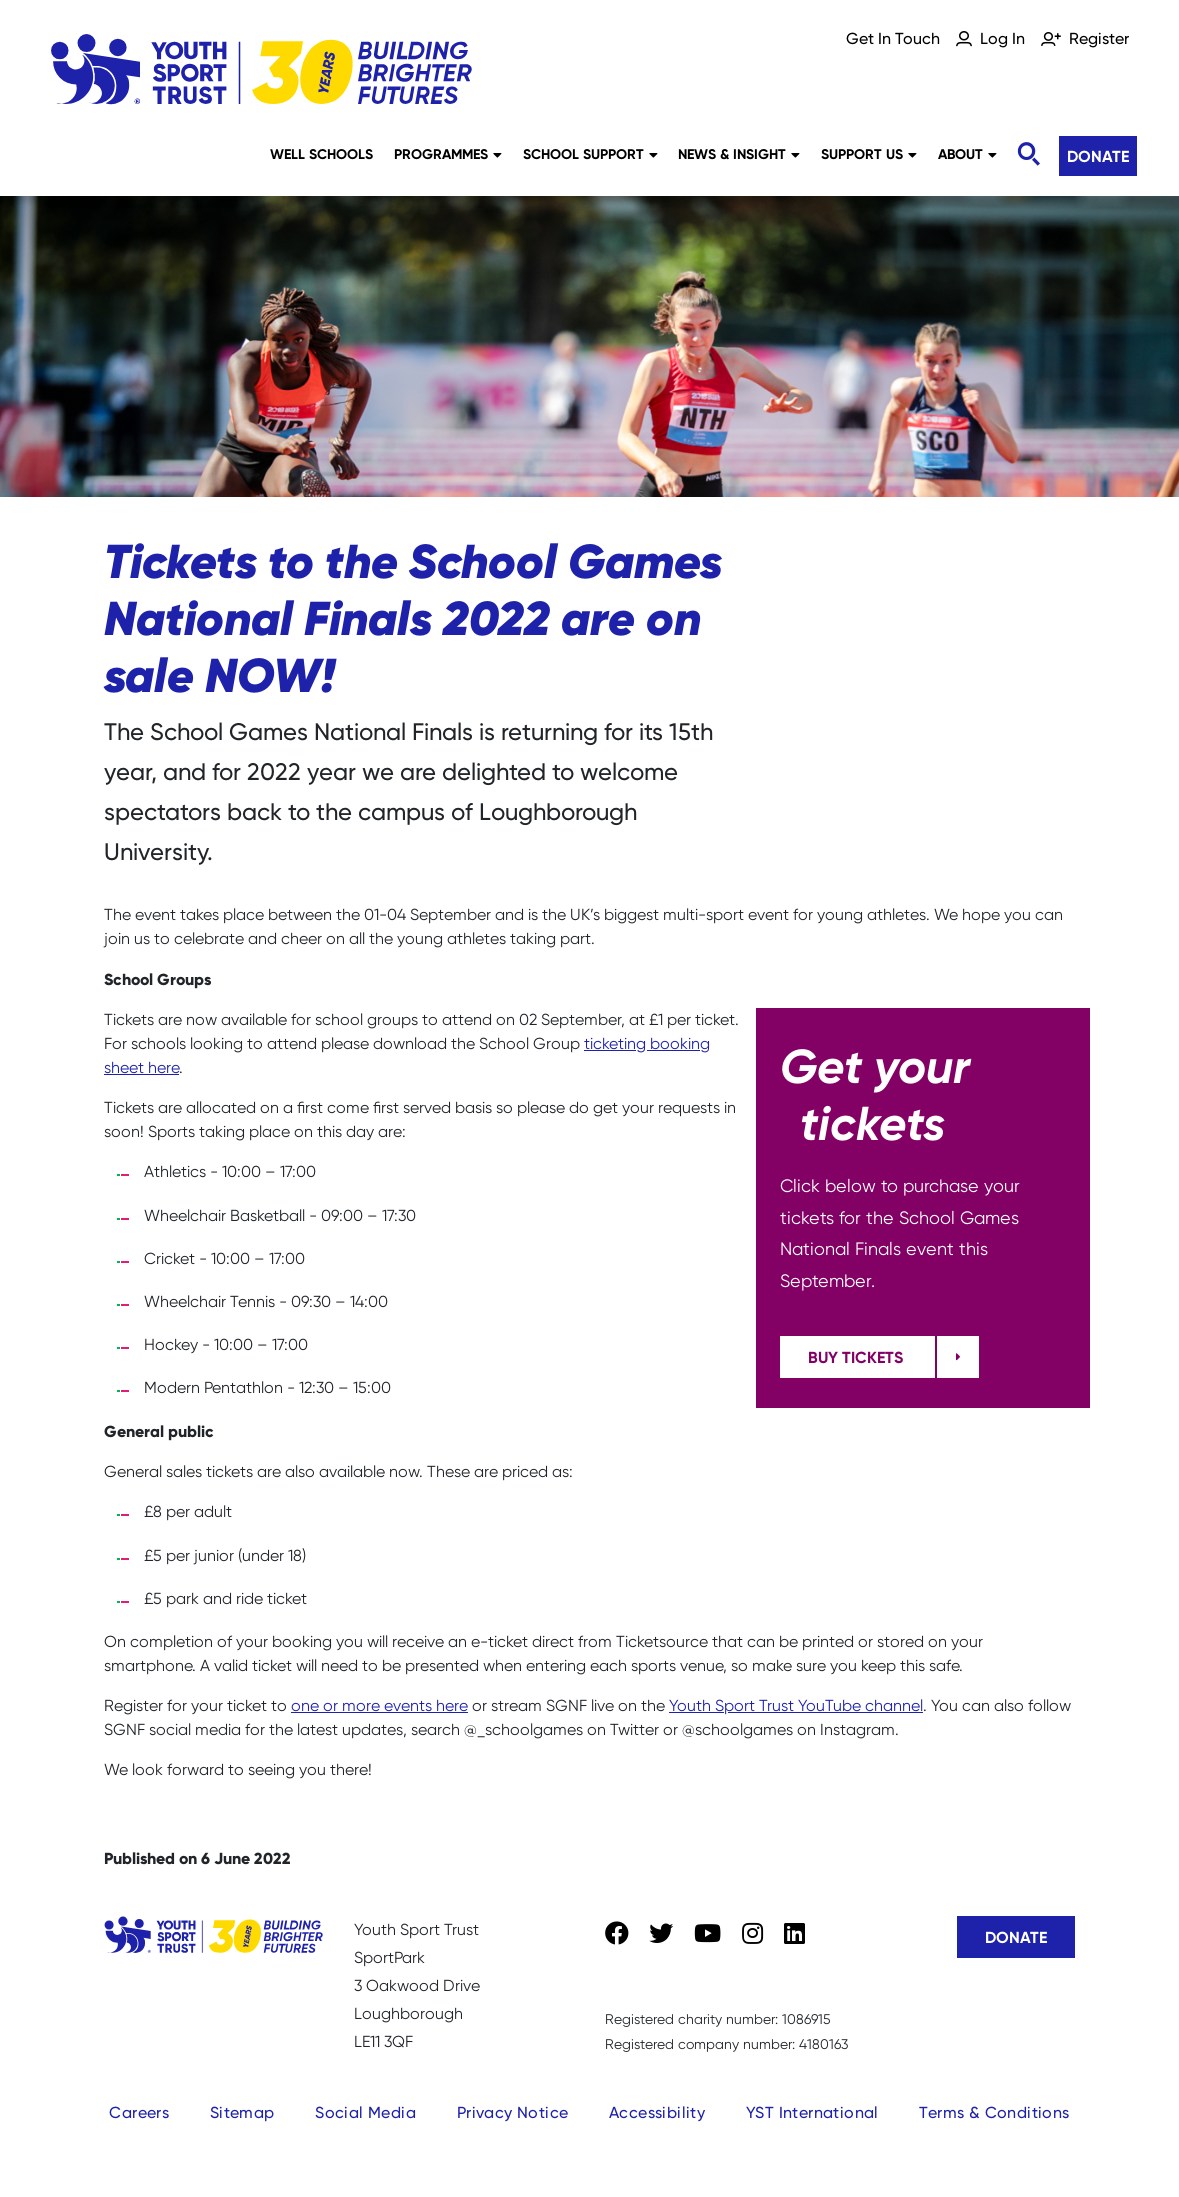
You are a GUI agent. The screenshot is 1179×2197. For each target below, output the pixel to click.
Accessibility (657, 2112)
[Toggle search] (1028, 154)
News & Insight (739, 154)
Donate (1098, 156)
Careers (139, 2112)
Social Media (365, 2112)
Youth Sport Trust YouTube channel (796, 1705)
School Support (590, 154)
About (967, 154)
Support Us (869, 154)
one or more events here (379, 1705)
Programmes (448, 154)
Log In (1002, 38)
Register (1099, 38)
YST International (812, 2112)
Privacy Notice (513, 2112)
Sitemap (242, 2112)
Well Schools (321, 154)
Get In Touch (893, 38)
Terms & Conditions (994, 2112)
